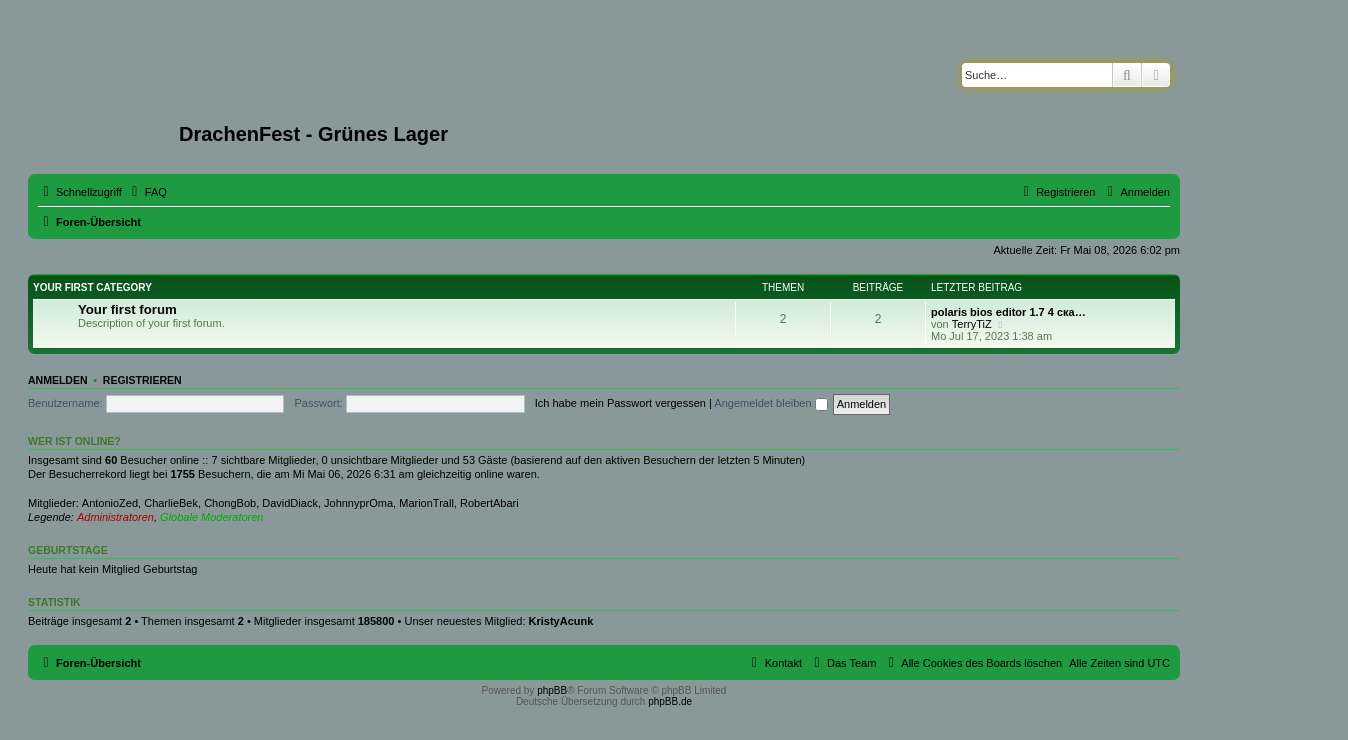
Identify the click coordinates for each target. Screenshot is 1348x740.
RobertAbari (489, 503)
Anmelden (58, 380)
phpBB (552, 690)
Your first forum (127, 309)
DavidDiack (290, 503)
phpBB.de (670, 701)
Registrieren (142, 380)
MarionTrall (426, 503)
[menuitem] (147, 192)
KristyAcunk (561, 621)
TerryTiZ (972, 324)
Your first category (92, 287)
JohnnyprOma (358, 503)
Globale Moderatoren (211, 517)
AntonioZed (110, 503)
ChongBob (230, 503)
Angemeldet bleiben (770, 403)
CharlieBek (171, 503)
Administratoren (115, 517)
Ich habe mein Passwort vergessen (620, 403)
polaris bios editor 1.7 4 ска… (1008, 312)
